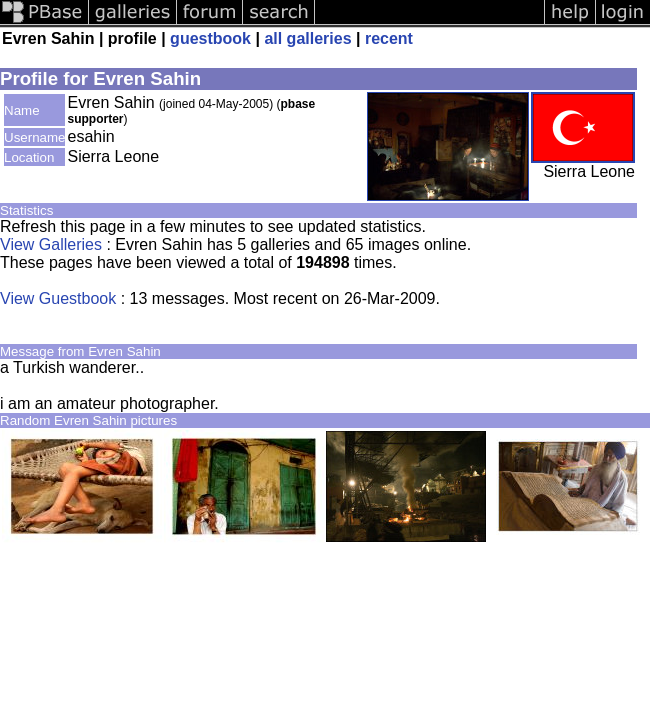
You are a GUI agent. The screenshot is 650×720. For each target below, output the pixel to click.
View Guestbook (58, 298)
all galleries (307, 38)
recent (389, 38)
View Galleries (51, 244)
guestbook (210, 38)
